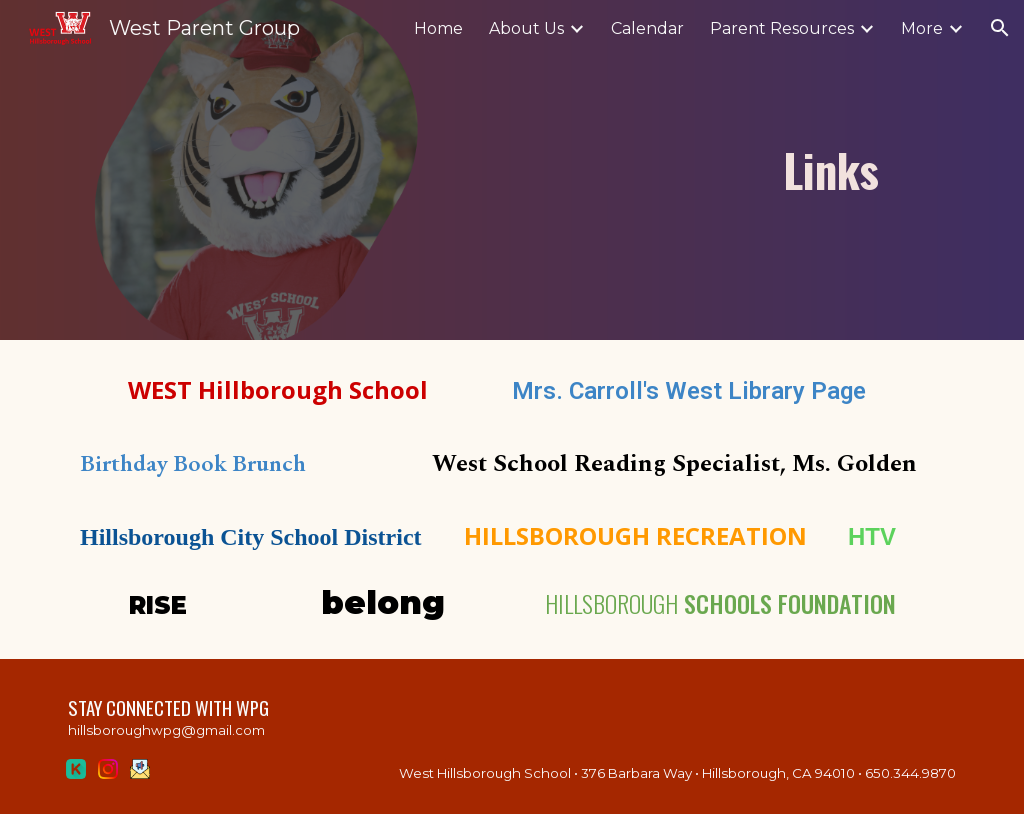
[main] (628, 170)
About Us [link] (526, 28)
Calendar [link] (647, 28)
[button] (1000, 28)
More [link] (922, 28)
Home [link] (438, 28)
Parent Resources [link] (782, 28)
